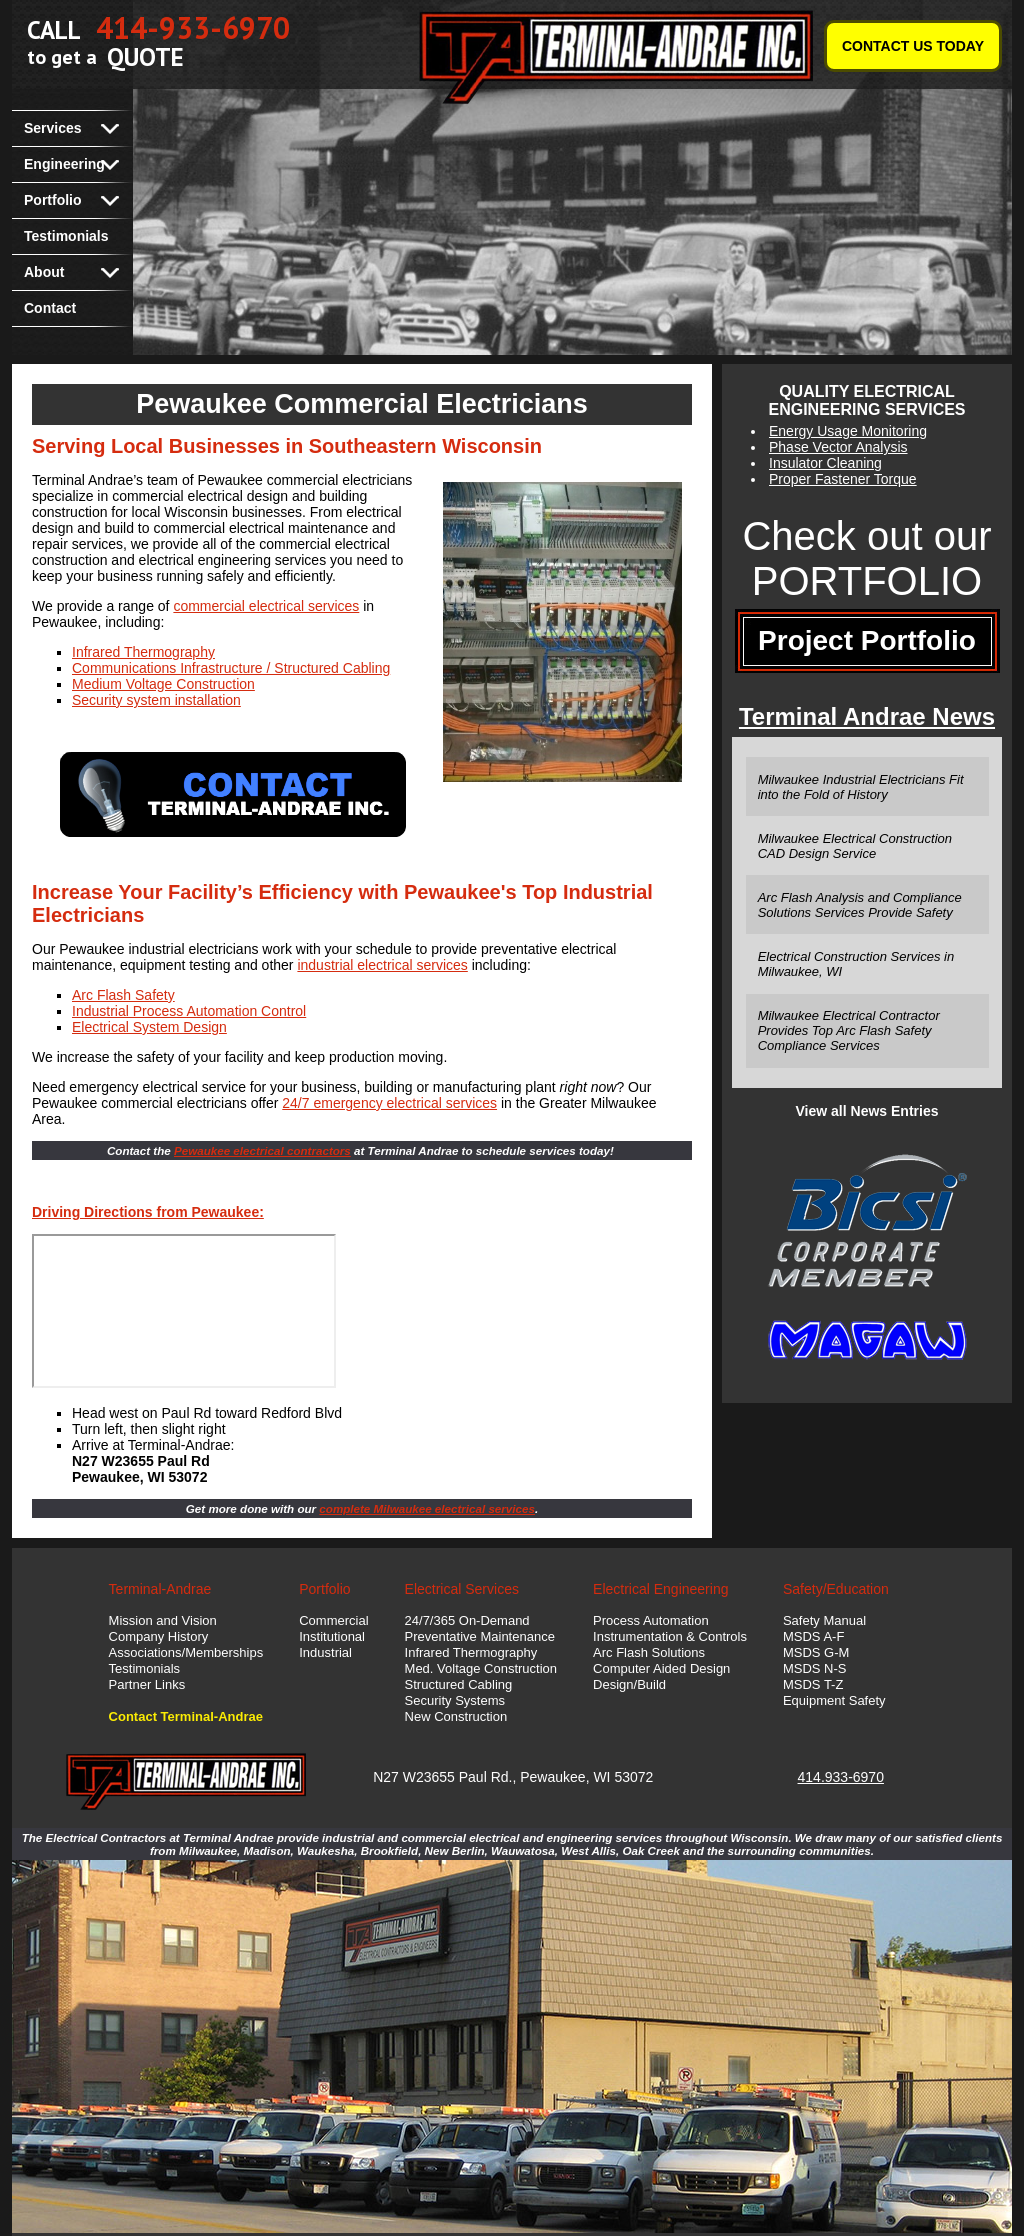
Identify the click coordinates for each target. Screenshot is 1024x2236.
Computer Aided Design (661, 1668)
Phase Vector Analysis (838, 447)
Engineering (64, 164)
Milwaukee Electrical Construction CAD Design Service (855, 846)
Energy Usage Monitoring (848, 431)
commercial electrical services (266, 606)
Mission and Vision (163, 1620)
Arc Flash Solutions (649, 1652)
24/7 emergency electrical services (389, 1103)
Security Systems (455, 1700)
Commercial (333, 1620)
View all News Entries (867, 1111)
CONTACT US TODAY (913, 46)
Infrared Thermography (143, 652)
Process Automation (651, 1620)
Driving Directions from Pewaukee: (148, 1212)
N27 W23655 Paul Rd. (442, 1777)
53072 (633, 1777)
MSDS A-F (813, 1636)
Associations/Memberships (186, 1652)
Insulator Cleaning (825, 463)
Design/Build (629, 1684)
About (44, 272)
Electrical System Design (149, 1027)
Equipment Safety (834, 1700)
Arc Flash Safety (123, 995)
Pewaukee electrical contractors (262, 1150)
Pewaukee (552, 1777)
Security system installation (156, 700)
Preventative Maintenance (480, 1636)
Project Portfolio (867, 640)
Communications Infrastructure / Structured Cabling (231, 668)
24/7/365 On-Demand (467, 1620)
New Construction (456, 1716)
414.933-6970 (841, 1777)
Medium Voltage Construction (163, 684)
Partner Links (147, 1684)
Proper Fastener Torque (843, 479)
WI (601, 1777)
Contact (50, 308)
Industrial (325, 1652)
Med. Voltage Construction (481, 1668)
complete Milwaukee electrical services (427, 1508)
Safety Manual (824, 1620)
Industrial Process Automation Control (189, 1011)
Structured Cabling (459, 1684)
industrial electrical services (382, 965)
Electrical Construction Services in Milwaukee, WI (856, 964)
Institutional (332, 1636)
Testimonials (66, 236)
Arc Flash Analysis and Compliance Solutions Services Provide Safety (860, 905)
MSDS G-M (816, 1652)
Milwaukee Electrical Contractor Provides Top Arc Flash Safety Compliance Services (849, 1030)
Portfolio (53, 200)
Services (53, 128)
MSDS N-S (815, 1668)
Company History (159, 1636)
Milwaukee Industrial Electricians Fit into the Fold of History (861, 787)
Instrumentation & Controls (670, 1636)
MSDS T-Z (813, 1684)
